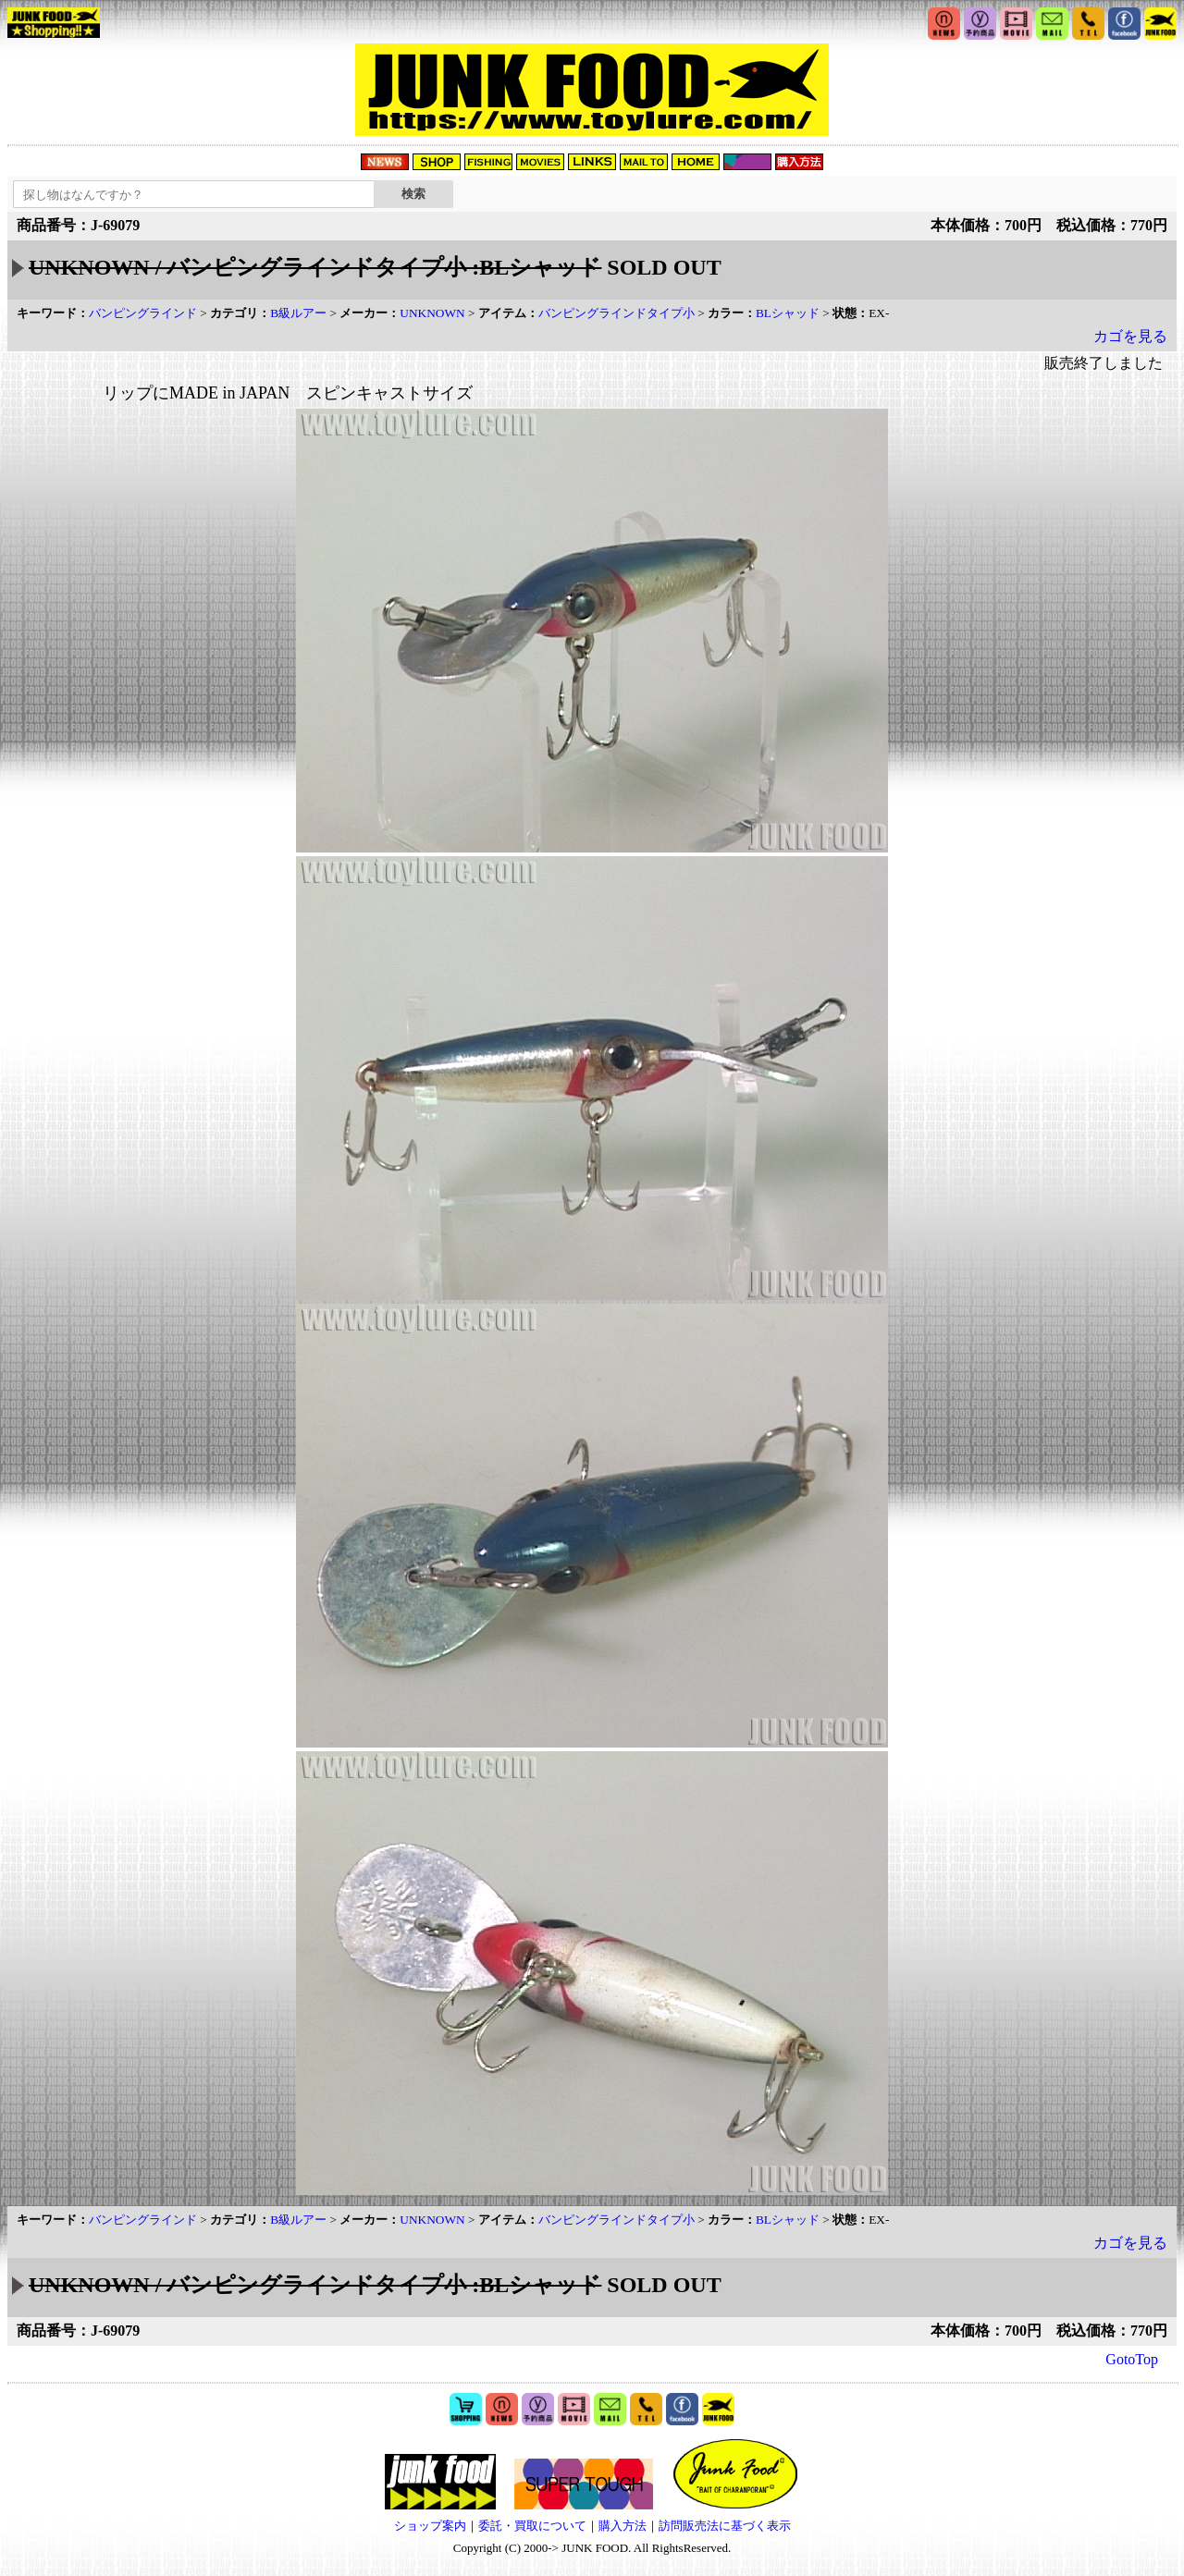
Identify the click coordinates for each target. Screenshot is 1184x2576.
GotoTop (1131, 2359)
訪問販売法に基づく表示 (725, 2526)
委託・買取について (532, 2526)
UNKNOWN (432, 313)
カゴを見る (1130, 336)
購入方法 (622, 2526)
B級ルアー (298, 313)
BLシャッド (788, 313)
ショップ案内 (430, 2526)
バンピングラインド (143, 313)
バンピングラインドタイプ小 (616, 313)
